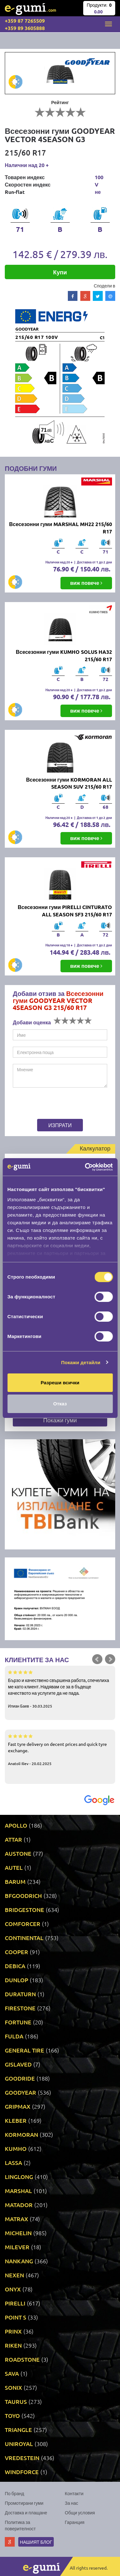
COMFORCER (22, 1923)
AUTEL (14, 1867)
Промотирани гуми (24, 2503)
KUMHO (16, 2148)
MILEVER (17, 2247)
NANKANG (19, 2261)
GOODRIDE (20, 2078)
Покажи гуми (60, 1420)
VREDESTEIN (22, 2457)
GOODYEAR (20, 2092)
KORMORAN (21, 2134)
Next (110, 1659)
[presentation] (52, 1104)
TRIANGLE (18, 2429)
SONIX (13, 2387)
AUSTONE (18, 1853)
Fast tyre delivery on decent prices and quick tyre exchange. (60, 1749)
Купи (60, 272)
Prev (97, 1659)
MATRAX (16, 2218)
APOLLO (16, 1825)
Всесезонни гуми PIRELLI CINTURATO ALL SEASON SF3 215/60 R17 (65, 911)
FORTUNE (18, 2022)
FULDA (14, 2036)
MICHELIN (18, 2232)
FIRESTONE (20, 2008)
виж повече (86, 582)
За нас (71, 2503)
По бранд (14, 2493)
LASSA (13, 2162)
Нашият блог (36, 2542)
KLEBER (16, 2120)
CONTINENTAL (24, 1937)
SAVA (12, 2373)
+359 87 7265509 (25, 20)
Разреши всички (60, 1382)
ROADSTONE (22, 2359)
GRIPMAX (17, 2106)
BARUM (15, 1881)
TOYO (12, 2415)
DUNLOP (16, 1980)
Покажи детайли (80, 1362)
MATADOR (19, 2204)
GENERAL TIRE (24, 2050)
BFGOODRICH (23, 1895)
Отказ (60, 1403)
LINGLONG (19, 2176)
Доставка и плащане (26, 2512)
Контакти (74, 2493)
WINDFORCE (22, 2471)
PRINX (13, 2331)
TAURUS (16, 2401)
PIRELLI (15, 2303)
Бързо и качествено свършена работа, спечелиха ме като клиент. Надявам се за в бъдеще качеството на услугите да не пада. (60, 1688)
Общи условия (80, 2512)
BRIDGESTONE (24, 1909)
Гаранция (74, 2522)
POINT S (15, 2317)
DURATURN (20, 1994)
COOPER (16, 1951)
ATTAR (13, 1839)
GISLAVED (18, 2064)
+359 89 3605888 (25, 28)
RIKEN (13, 2345)
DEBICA (15, 1965)
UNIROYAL (19, 2443)
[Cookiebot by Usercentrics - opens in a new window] (85, 1167)
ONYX (13, 2289)
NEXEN (14, 2275)
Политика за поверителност (20, 2525)
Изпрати (60, 1125)
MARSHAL (18, 2190)
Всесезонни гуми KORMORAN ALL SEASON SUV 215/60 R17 (69, 783)
